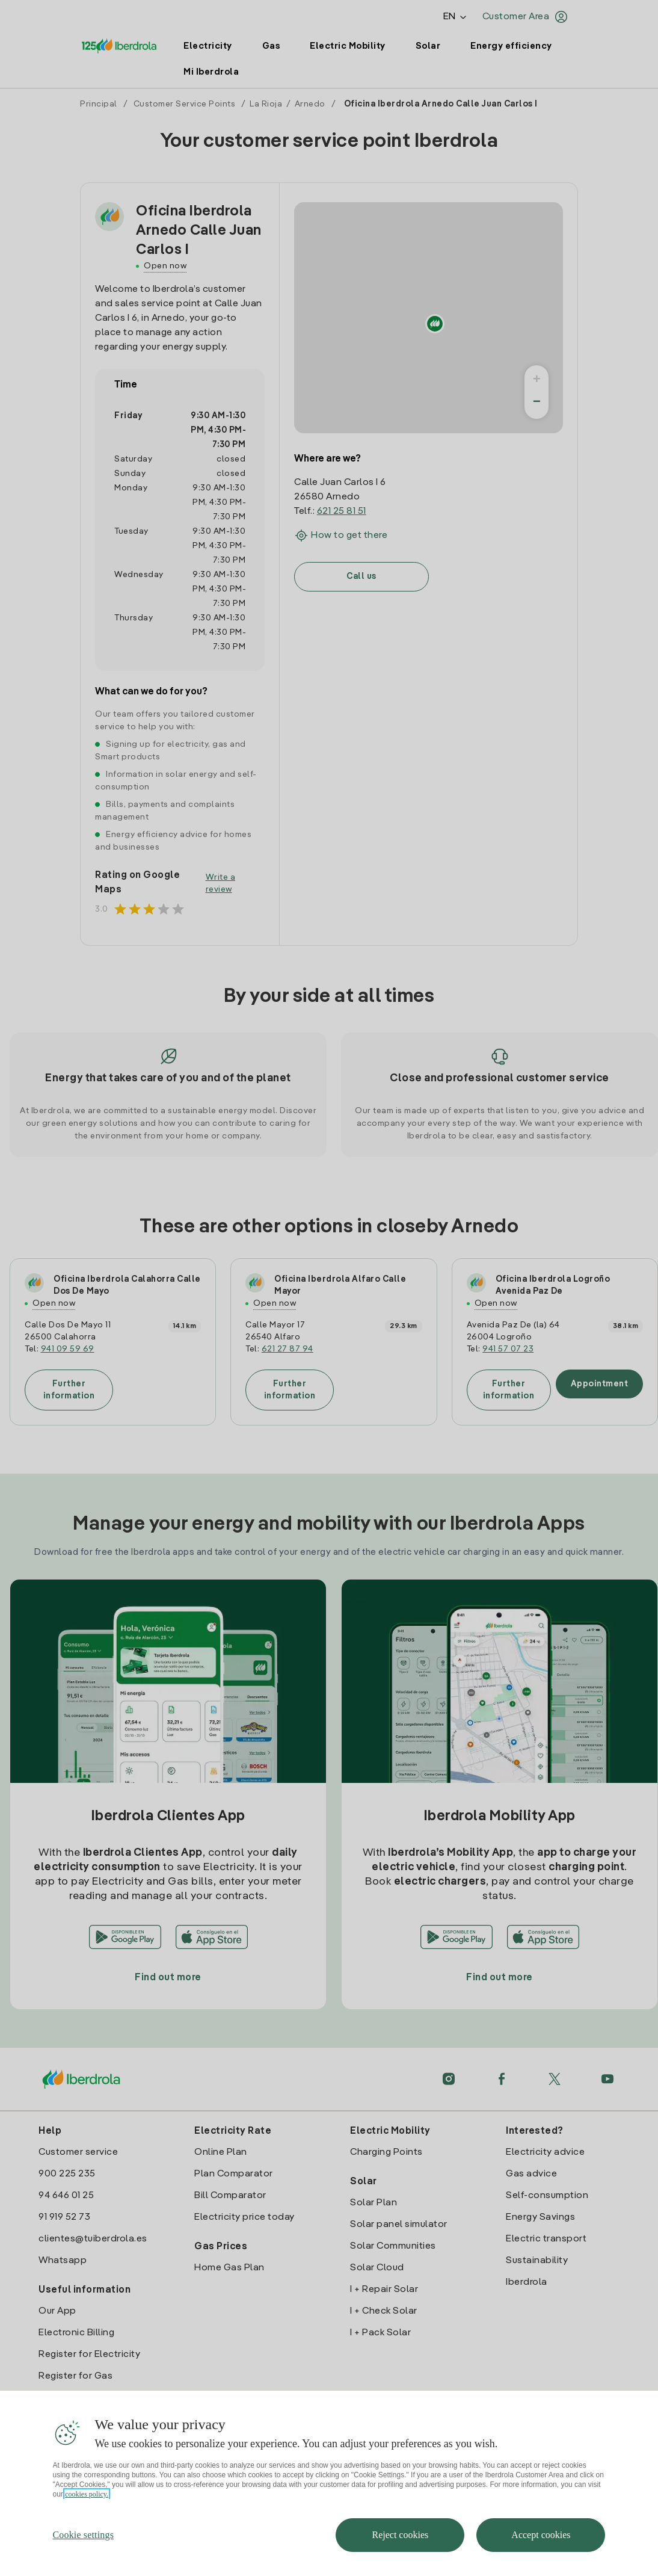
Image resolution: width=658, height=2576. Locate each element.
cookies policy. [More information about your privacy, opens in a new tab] (86, 2494)
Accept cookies (540, 2535)
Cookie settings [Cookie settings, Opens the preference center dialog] (83, 2535)
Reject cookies (400, 2535)
